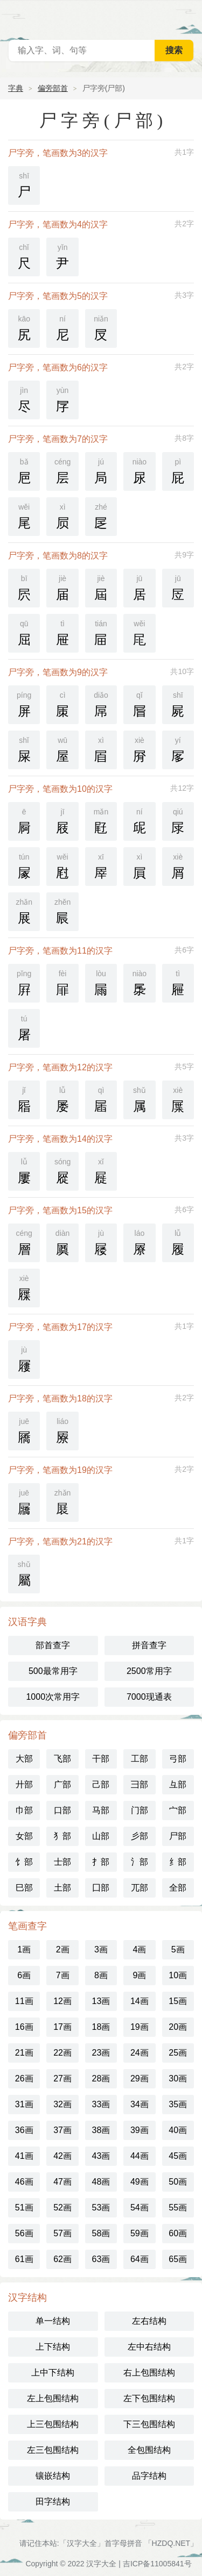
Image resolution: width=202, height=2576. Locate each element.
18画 (101, 2026)
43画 (101, 2155)
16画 (24, 2026)
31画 (24, 2104)
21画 (24, 2052)
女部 (24, 1836)
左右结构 (149, 2320)
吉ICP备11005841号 (157, 2563)
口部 (62, 1810)
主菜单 (187, 16)
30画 (178, 2078)
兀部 (139, 1887)
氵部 (139, 1861)
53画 (101, 2207)
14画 (139, 2001)
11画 (24, 2001)
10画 (178, 1975)
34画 (139, 2104)
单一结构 (53, 2320)
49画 (139, 2181)
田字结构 (53, 2501)
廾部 (24, 1784)
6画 (24, 1975)
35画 (178, 2104)
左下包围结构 (149, 2398)
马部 (100, 1810)
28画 (101, 2078)
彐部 (139, 1784)
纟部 (177, 1861)
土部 (62, 1887)
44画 (139, 2155)
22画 (62, 2052)
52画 (62, 2207)
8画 (101, 1975)
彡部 (139, 1836)
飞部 (62, 1758)
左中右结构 (149, 2346)
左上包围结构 (53, 2398)
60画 (178, 2233)
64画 (139, 2259)
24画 (139, 2052)
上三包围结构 (53, 2424)
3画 (101, 1949)
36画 (24, 2130)
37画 (62, 2130)
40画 (178, 2130)
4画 (139, 1949)
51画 (24, 2207)
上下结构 (53, 2346)
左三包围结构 (53, 2450)
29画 (139, 2078)
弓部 (177, 1758)
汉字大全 (101, 2563)
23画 (101, 2052)
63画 (101, 2259)
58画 (101, 2233)
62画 (62, 2259)
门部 (139, 1810)
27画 (62, 2078)
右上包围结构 (149, 2372)
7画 (62, 1975)
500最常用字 (53, 1671)
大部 (24, 1758)
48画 (101, 2181)
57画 (62, 2233)
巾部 (24, 1810)
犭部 (62, 1836)
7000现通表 (149, 1696)
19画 (139, 2026)
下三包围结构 (149, 2424)
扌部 (100, 1861)
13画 (101, 2001)
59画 (139, 2233)
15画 (178, 2001)
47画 (62, 2181)
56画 (24, 2233)
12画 (62, 2001)
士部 (62, 1861)
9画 (139, 1975)
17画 (62, 2026)
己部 (100, 1784)
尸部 (177, 1836)
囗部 (100, 1887)
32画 (62, 2104)
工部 (139, 1758)
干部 (100, 1758)
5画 (178, 1949)
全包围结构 (149, 2450)
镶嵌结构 (53, 2475)
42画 (62, 2155)
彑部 (177, 1784)
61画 (24, 2259)
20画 (178, 2026)
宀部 (177, 1810)
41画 (24, 2155)
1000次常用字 (53, 1696)
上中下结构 (52, 2372)
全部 (177, 1887)
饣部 (24, 1861)
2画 (62, 1949)
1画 (24, 1949)
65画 (178, 2259)
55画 (178, 2207)
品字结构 (149, 2475)
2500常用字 (149, 1671)
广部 (62, 1784)
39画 (139, 2130)
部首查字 (53, 1645)
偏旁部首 (53, 88)
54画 (139, 2207)
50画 (178, 2181)
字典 (15, 88)
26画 (24, 2078)
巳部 (24, 1887)
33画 (101, 2104)
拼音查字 (149, 1645)
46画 (24, 2181)
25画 (178, 2052)
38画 (101, 2130)
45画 (178, 2155)
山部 (100, 1836)
